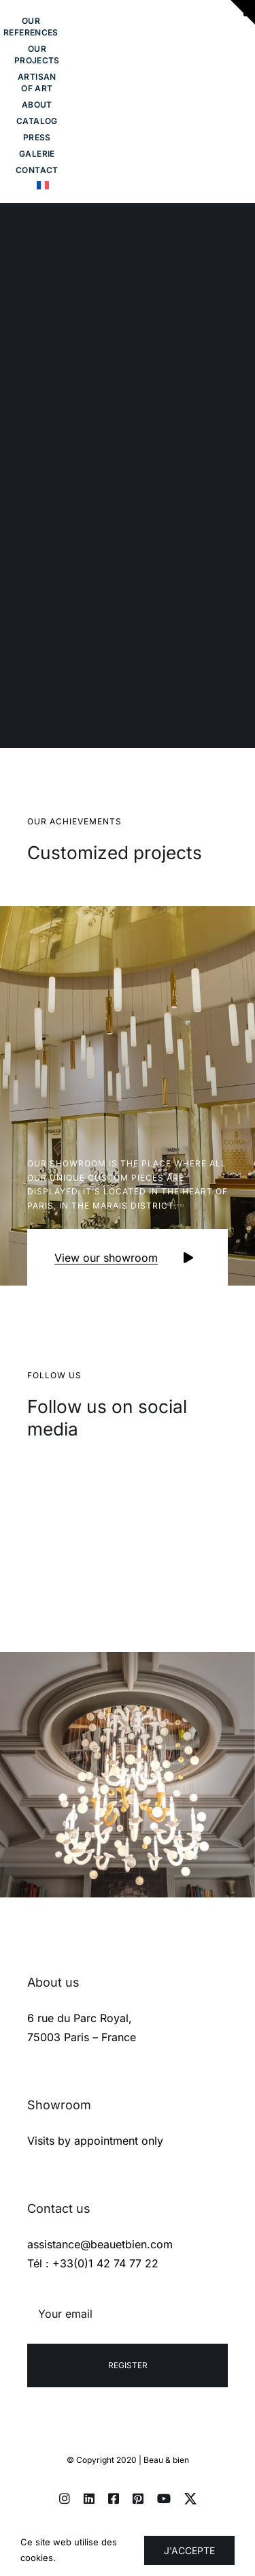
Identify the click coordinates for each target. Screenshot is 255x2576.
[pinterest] (138, 2498)
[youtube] (164, 2498)
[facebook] (113, 2498)
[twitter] (190, 2498)
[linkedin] (89, 2498)
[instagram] (64, 2498)
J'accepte (189, 2550)
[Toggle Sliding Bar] (37, 170)
